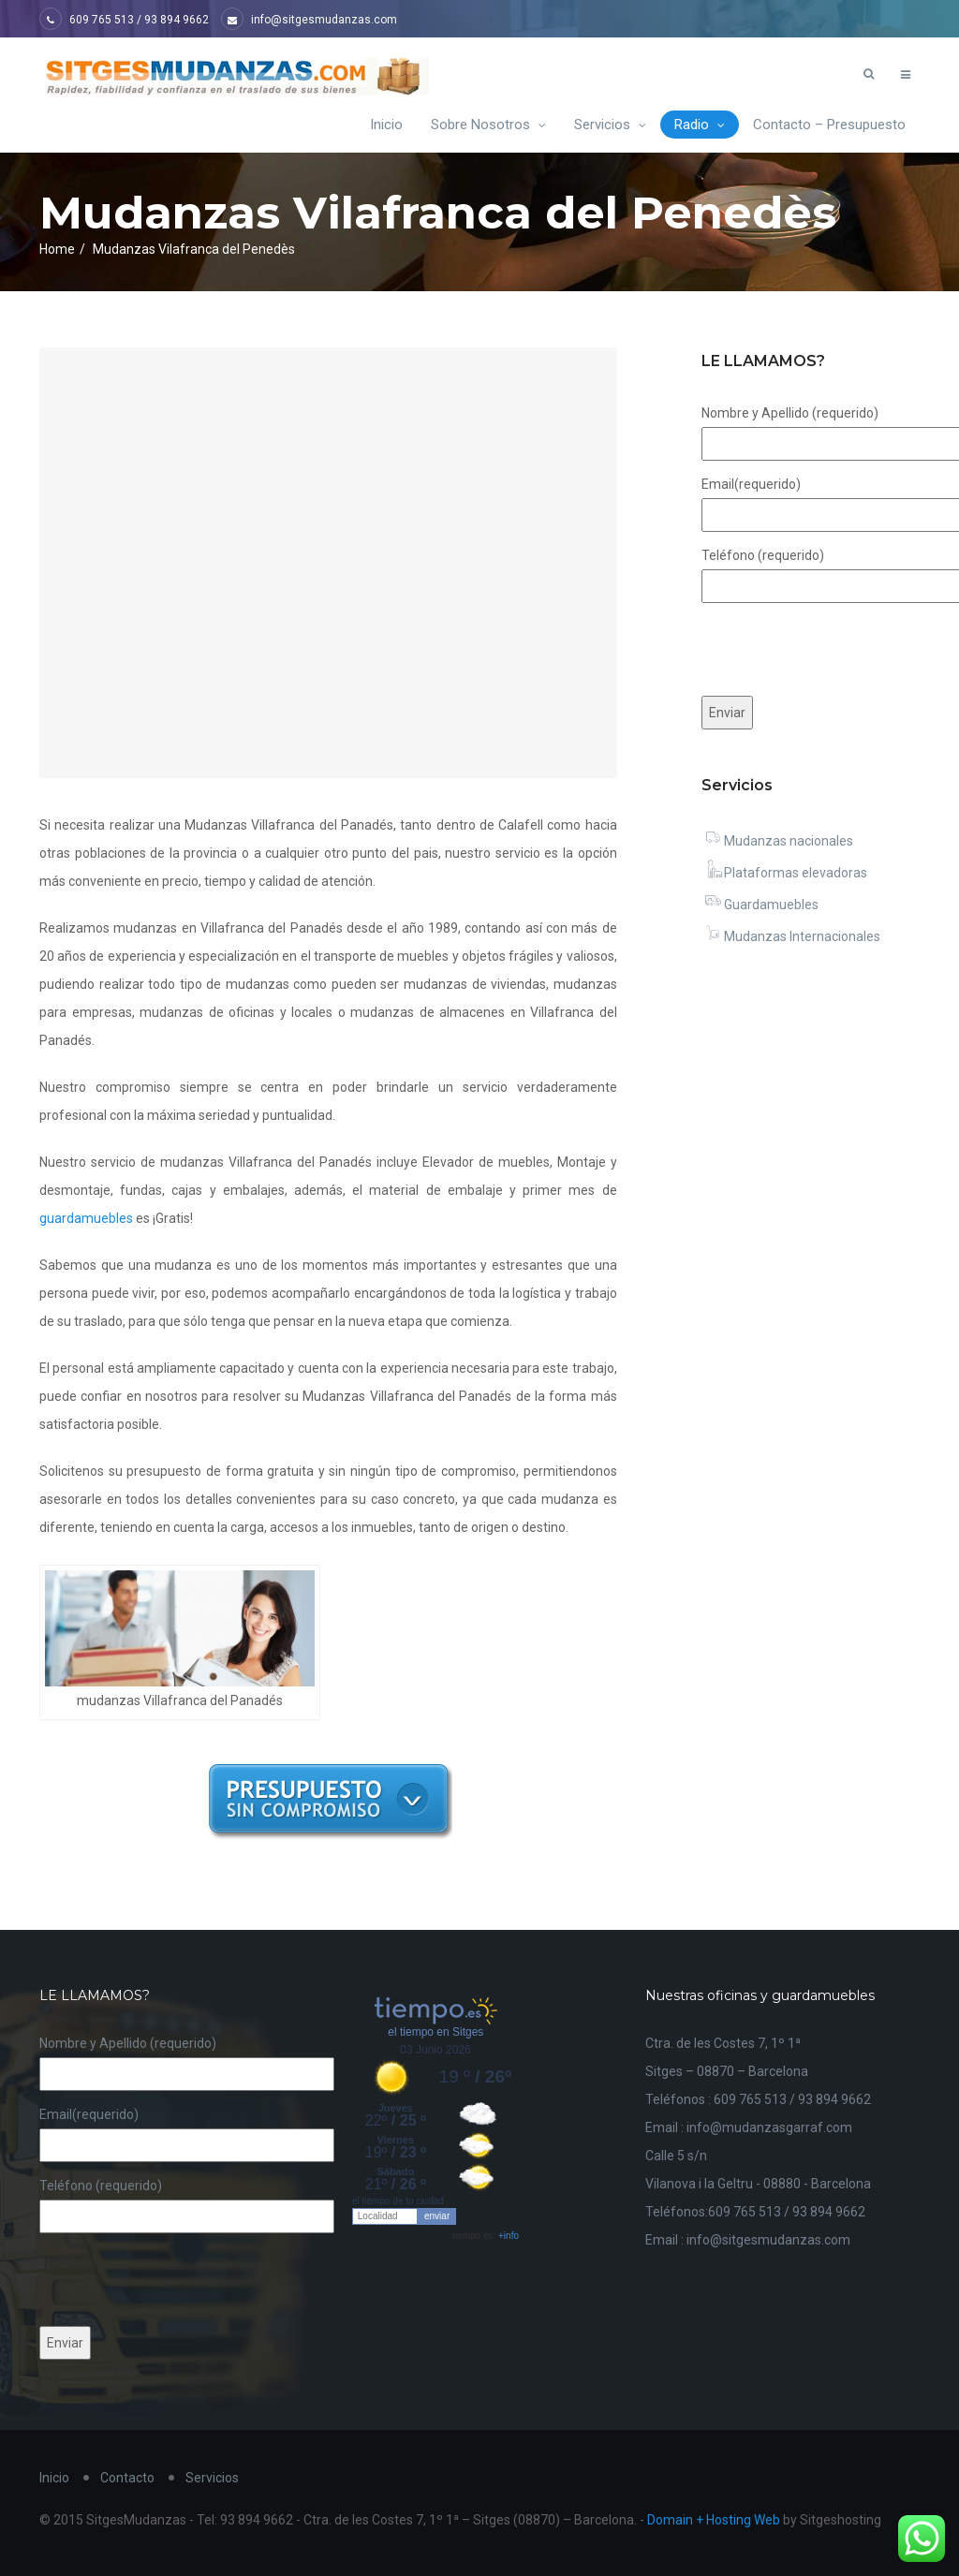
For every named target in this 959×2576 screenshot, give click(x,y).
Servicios (610, 124)
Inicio (386, 124)
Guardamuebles (760, 904)
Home (57, 249)
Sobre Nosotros (488, 124)
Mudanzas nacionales (777, 840)
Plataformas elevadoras (784, 872)
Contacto (127, 2477)
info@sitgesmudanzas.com (309, 19)
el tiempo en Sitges (435, 2032)
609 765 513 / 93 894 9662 (124, 19)
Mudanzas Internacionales (790, 936)
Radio (699, 124)
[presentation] (181, 2279)
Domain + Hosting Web (713, 2519)
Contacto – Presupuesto (829, 124)
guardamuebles (86, 1218)
